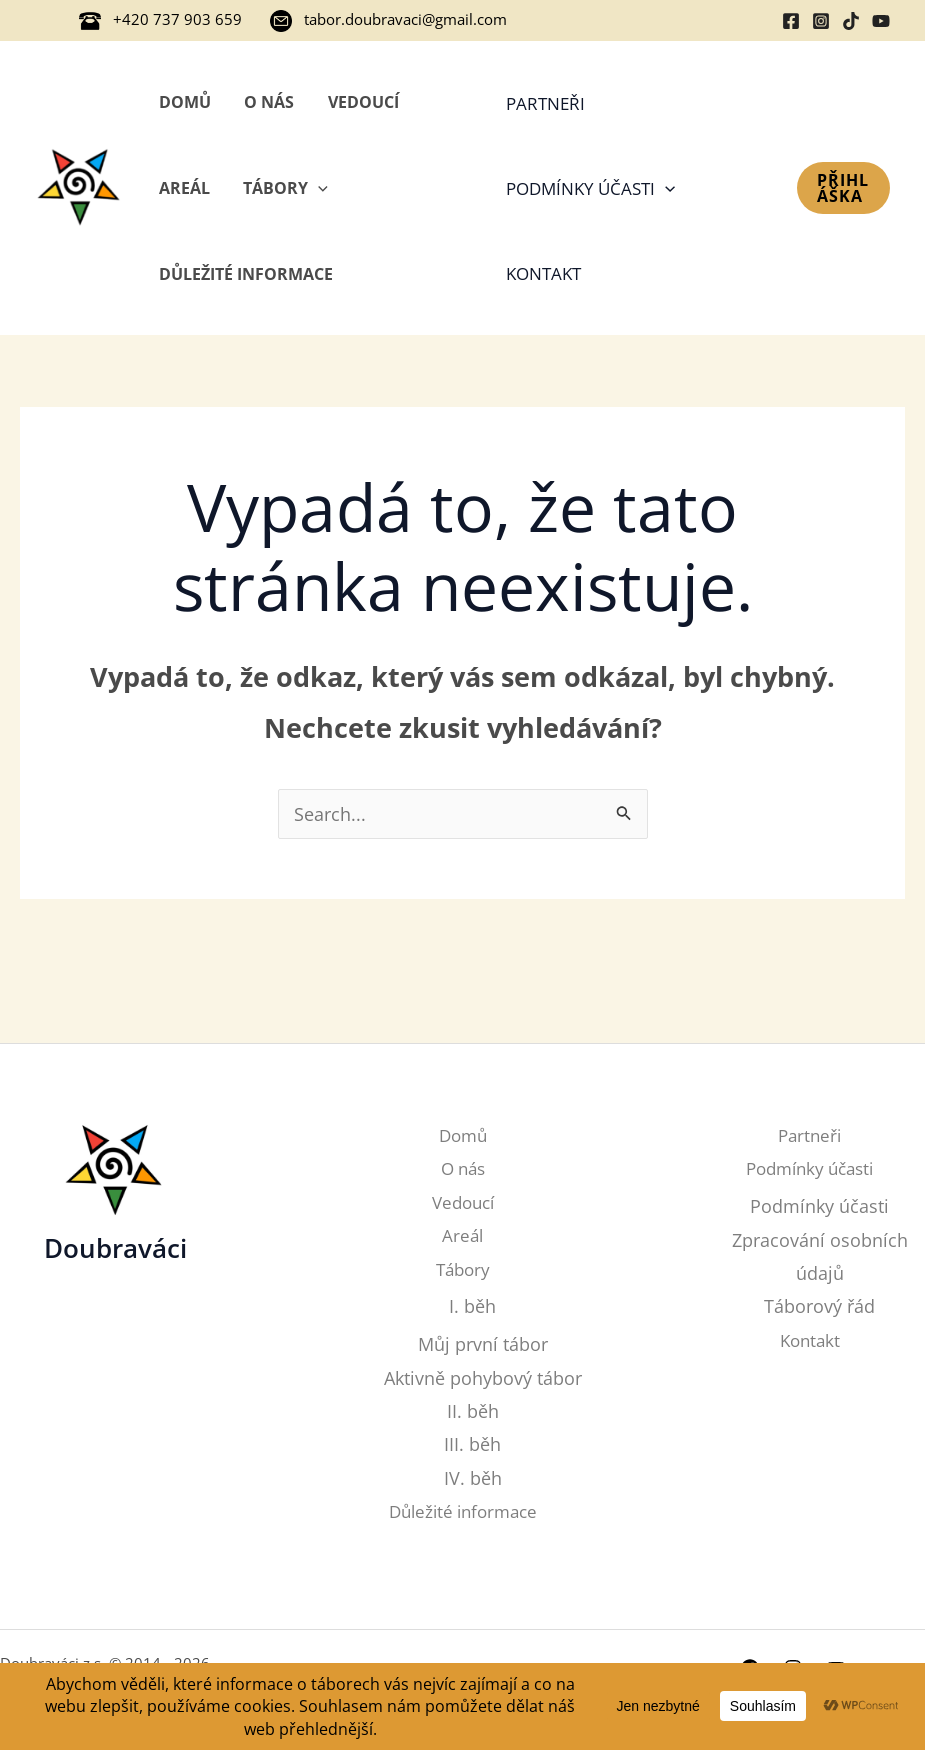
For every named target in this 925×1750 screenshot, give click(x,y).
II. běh (473, 1411)
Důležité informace (245, 274)
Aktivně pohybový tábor (483, 1378)
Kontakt (542, 273)
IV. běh (473, 1478)
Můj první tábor (483, 1344)
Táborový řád (819, 1306)
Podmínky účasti (589, 188)
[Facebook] (791, 21)
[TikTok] (851, 21)
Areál (183, 188)
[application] (317, 188)
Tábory (284, 188)
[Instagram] (821, 21)
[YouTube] (881, 21)
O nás (268, 102)
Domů (184, 102)
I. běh (472, 1306)
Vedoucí (360, 102)
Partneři (544, 103)
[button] (843, 188)
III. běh (472, 1445)
